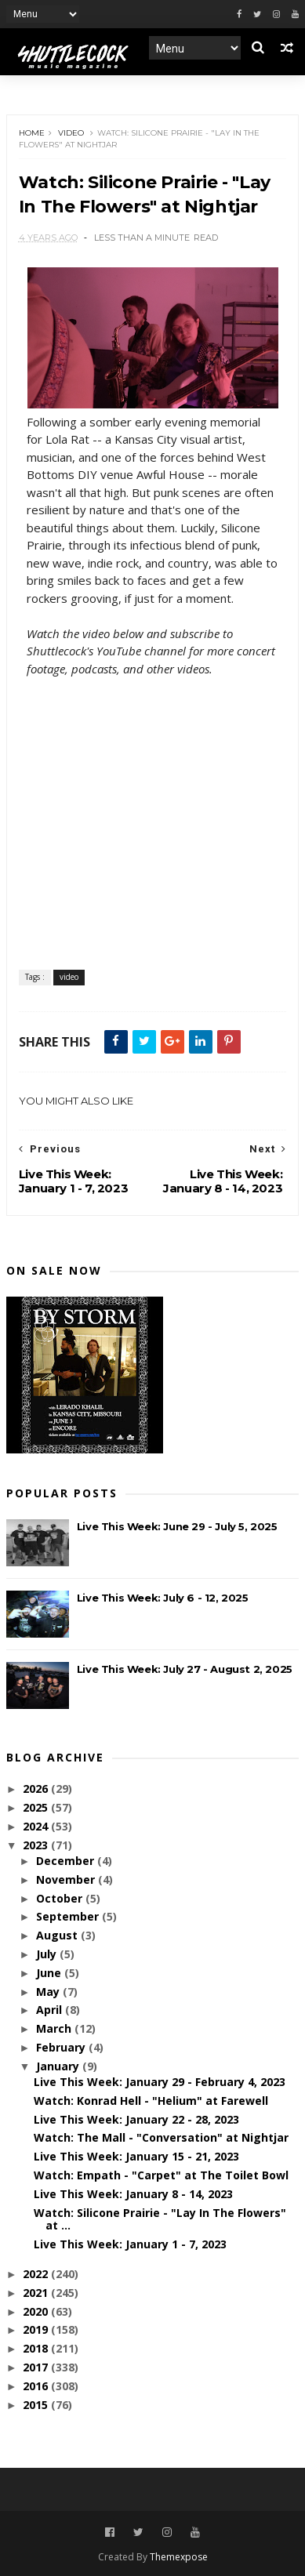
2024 (37, 1826)
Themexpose (179, 2556)
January (59, 2066)
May (49, 1991)
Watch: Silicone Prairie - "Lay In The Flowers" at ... (160, 2219)
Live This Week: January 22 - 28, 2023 (136, 2119)
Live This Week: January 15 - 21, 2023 (136, 2156)
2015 (37, 2404)
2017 (37, 2367)
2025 (37, 1807)
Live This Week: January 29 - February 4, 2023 (159, 2081)
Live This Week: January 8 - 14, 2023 (133, 2193)
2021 (37, 2292)
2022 (37, 2273)
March (55, 2028)
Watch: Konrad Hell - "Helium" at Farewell (151, 2100)
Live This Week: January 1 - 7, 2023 (130, 2244)
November (67, 1879)
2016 (37, 2385)
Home (32, 133)
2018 (37, 2348)
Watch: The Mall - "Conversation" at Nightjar (161, 2137)
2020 (37, 2311)
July (48, 1954)
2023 (37, 1845)
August (58, 1935)
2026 (37, 1788)
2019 (37, 2329)
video (71, 133)
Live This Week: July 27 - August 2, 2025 (184, 1669)
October (60, 1898)
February (62, 2047)
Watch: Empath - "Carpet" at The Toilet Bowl (161, 2175)
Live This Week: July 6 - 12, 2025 (163, 1597)
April (50, 2009)
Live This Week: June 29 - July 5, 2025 (177, 1526)
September (69, 1916)
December (66, 1860)
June (50, 1972)
